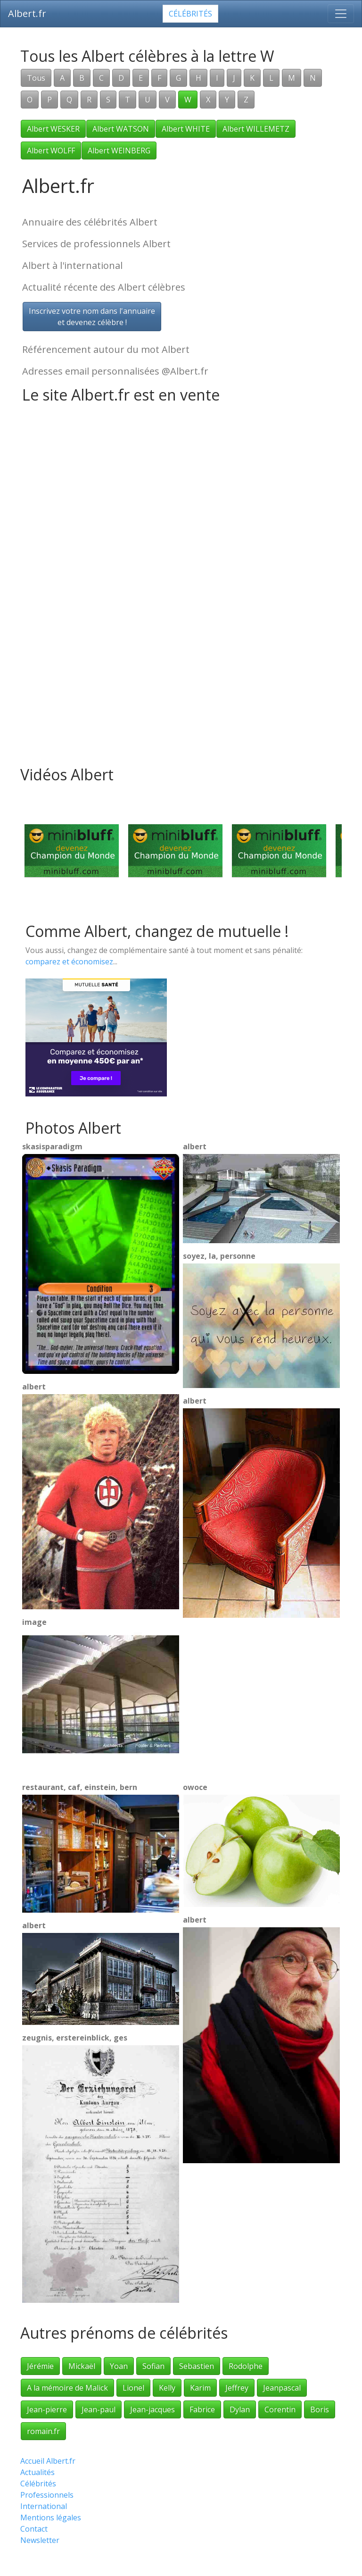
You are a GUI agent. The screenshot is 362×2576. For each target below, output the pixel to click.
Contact (34, 2529)
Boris (319, 2409)
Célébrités (190, 13)
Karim (200, 2388)
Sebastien (196, 2366)
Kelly (167, 2388)
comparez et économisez (69, 961)
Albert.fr (27, 13)
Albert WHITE (186, 129)
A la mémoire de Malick (67, 2388)
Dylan (240, 2409)
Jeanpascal (282, 2388)
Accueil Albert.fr (47, 2461)
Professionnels (47, 2495)
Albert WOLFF (51, 150)
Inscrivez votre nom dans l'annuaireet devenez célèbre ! (92, 316)
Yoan (119, 2366)
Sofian (153, 2366)
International (43, 2506)
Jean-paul (98, 2409)
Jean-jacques (152, 2409)
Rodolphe (246, 2366)
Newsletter (39, 2540)
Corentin (280, 2409)
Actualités (37, 2472)
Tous (36, 78)
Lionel (133, 2388)
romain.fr (43, 2431)
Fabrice (202, 2409)
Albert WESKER (53, 129)
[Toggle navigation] (341, 13)
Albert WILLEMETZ (255, 129)
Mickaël (81, 2366)
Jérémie (40, 2366)
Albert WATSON (120, 129)
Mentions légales (50, 2517)
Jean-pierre (47, 2409)
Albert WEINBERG (119, 150)
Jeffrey (236, 2388)
